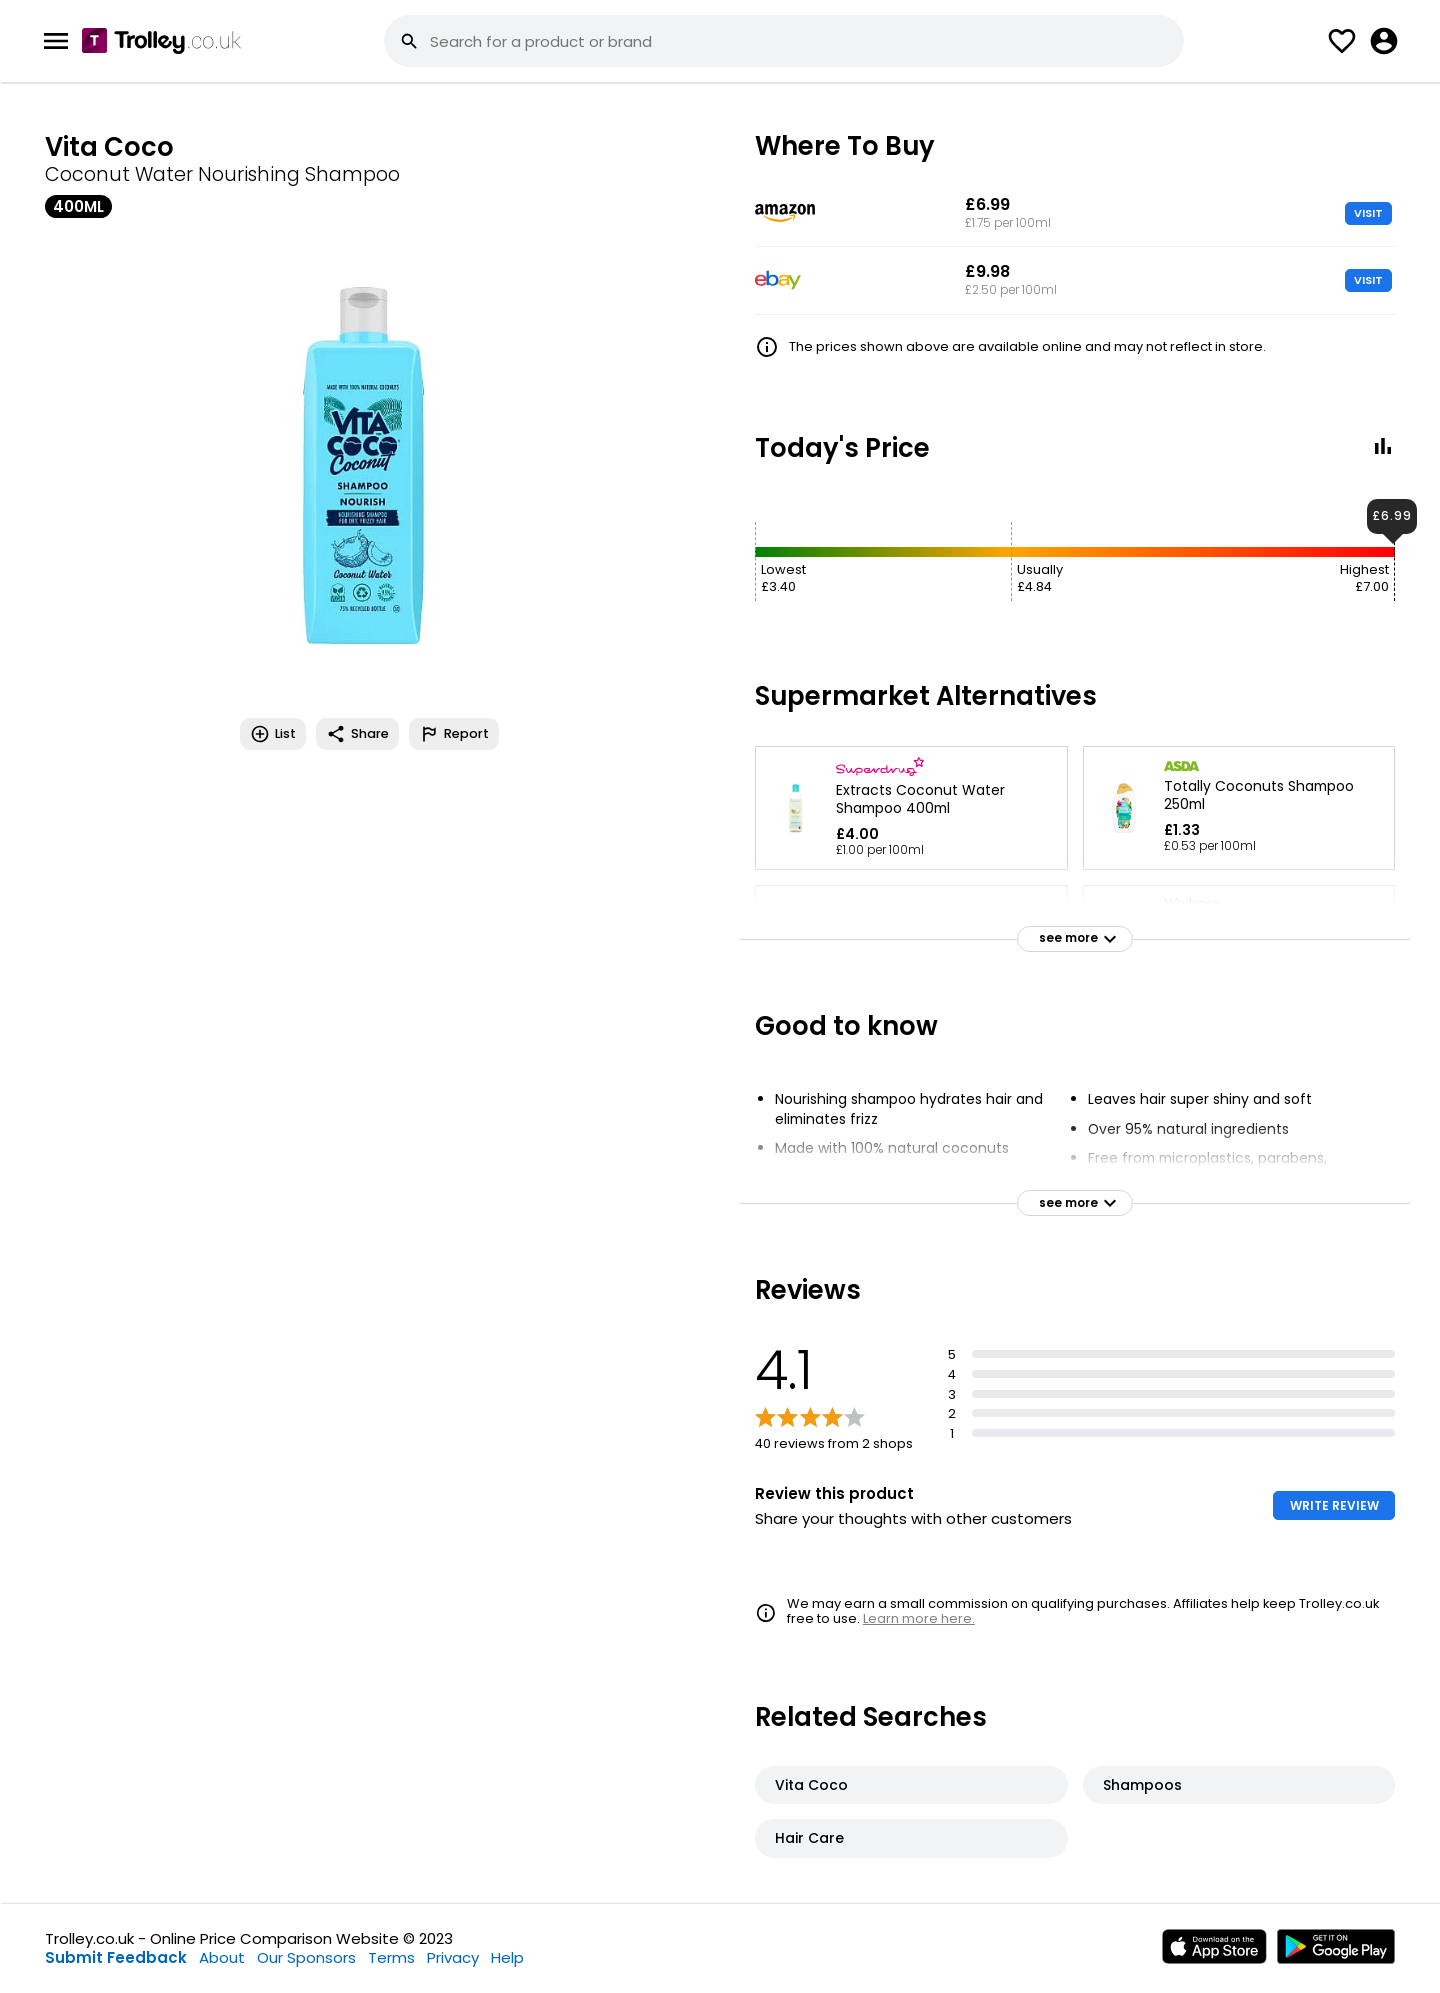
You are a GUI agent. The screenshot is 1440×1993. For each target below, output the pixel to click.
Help (507, 1957)
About (222, 1957)
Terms (391, 1957)
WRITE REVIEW (1334, 1505)
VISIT (1368, 213)
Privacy (453, 1957)
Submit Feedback (116, 1957)
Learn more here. (919, 1618)
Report (454, 734)
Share (357, 734)
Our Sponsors (306, 1957)
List (273, 734)
